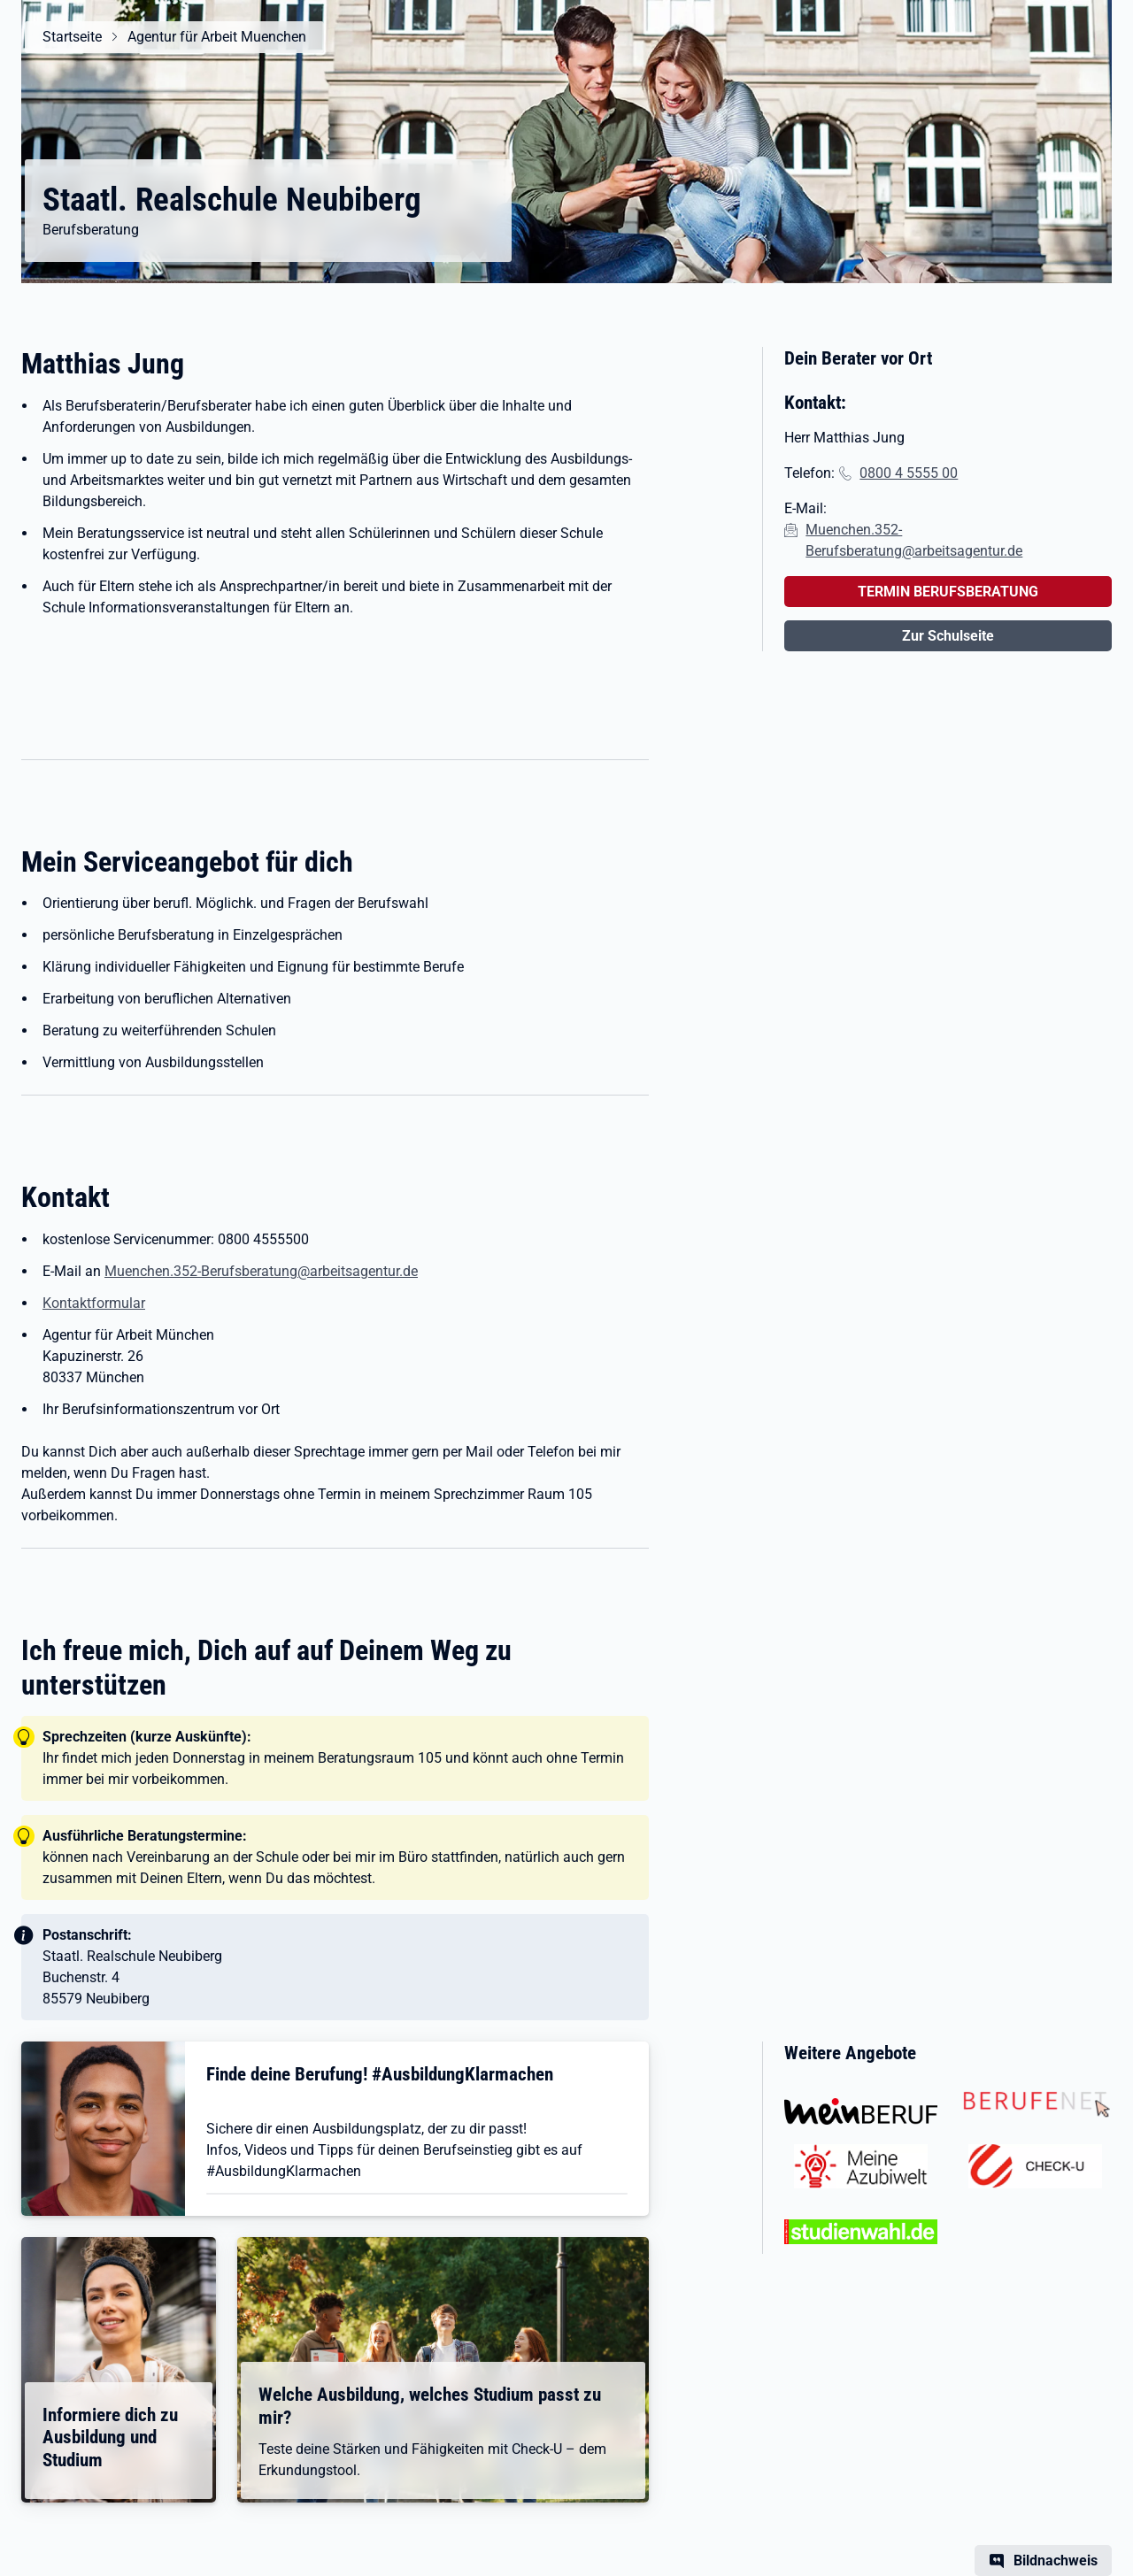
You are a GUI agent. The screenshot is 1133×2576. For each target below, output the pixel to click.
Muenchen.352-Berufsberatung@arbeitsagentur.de (261, 1271)
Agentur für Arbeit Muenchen (216, 36)
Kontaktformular (93, 1303)
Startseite (72, 36)
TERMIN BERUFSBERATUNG (948, 591)
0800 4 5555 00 (908, 473)
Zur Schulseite (948, 635)
